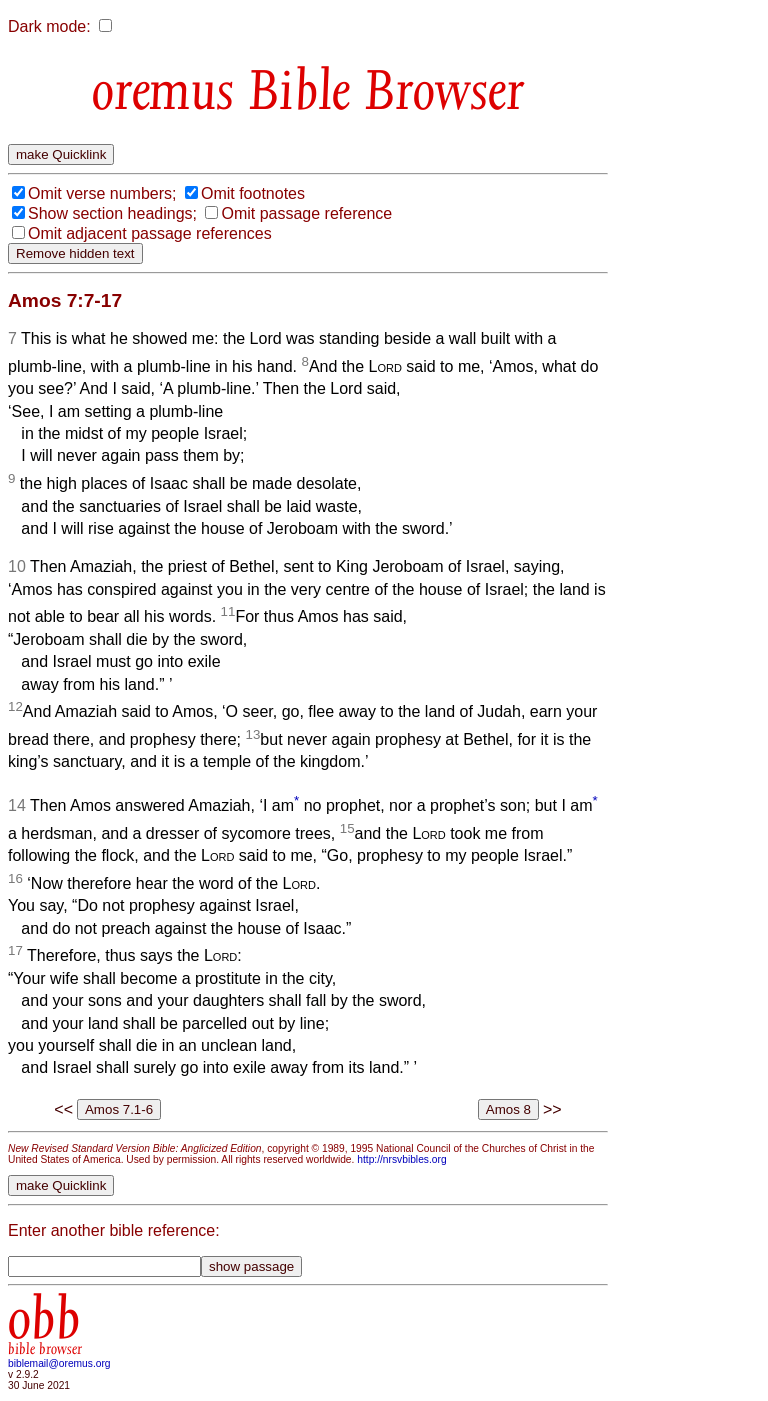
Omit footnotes (253, 193)
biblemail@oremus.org (59, 1363)
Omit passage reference (306, 213)
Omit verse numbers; (102, 193)
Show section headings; (112, 213)
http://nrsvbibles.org (401, 1159)
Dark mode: (49, 26)
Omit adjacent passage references (150, 233)
